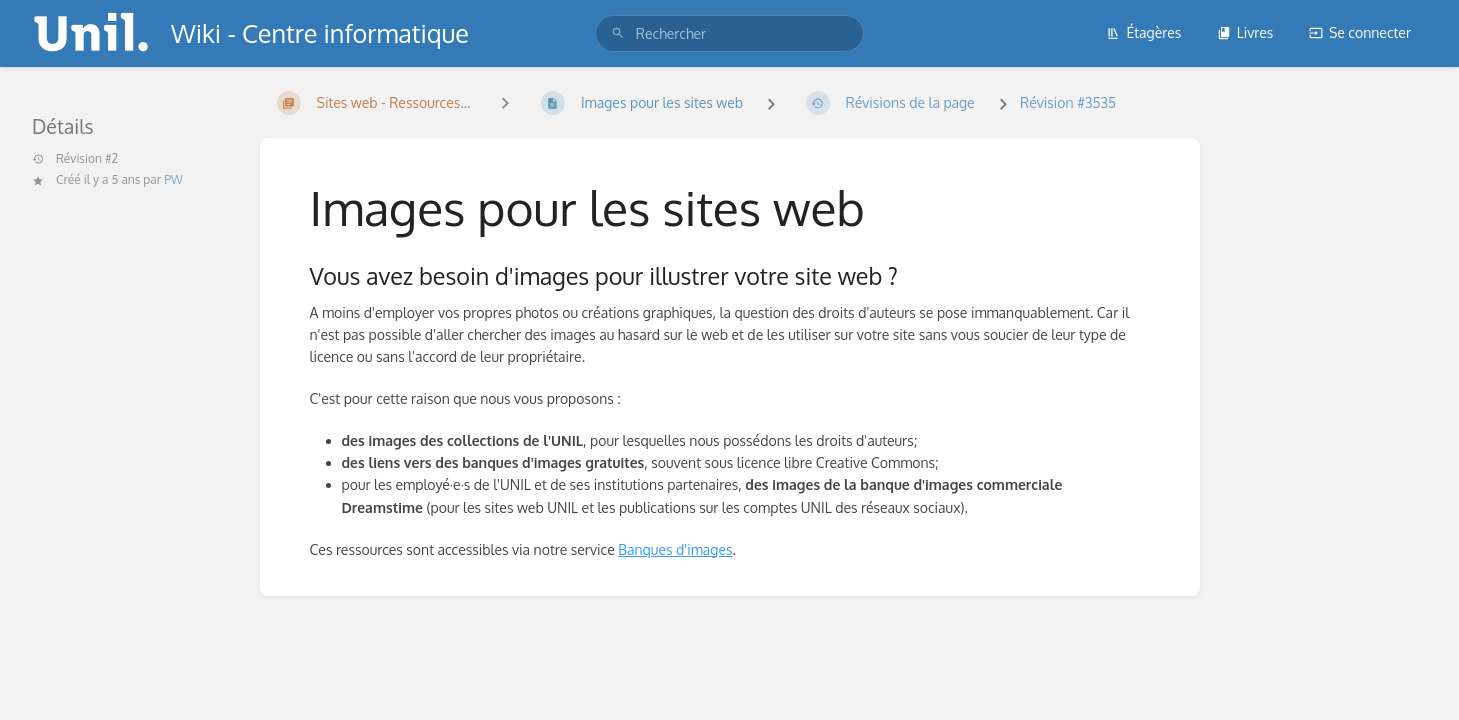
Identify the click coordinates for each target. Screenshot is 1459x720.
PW (173, 179)
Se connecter (1360, 32)
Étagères (1143, 32)
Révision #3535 (1068, 102)
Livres (1245, 32)
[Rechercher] (618, 33)
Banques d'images (675, 549)
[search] (729, 33)
